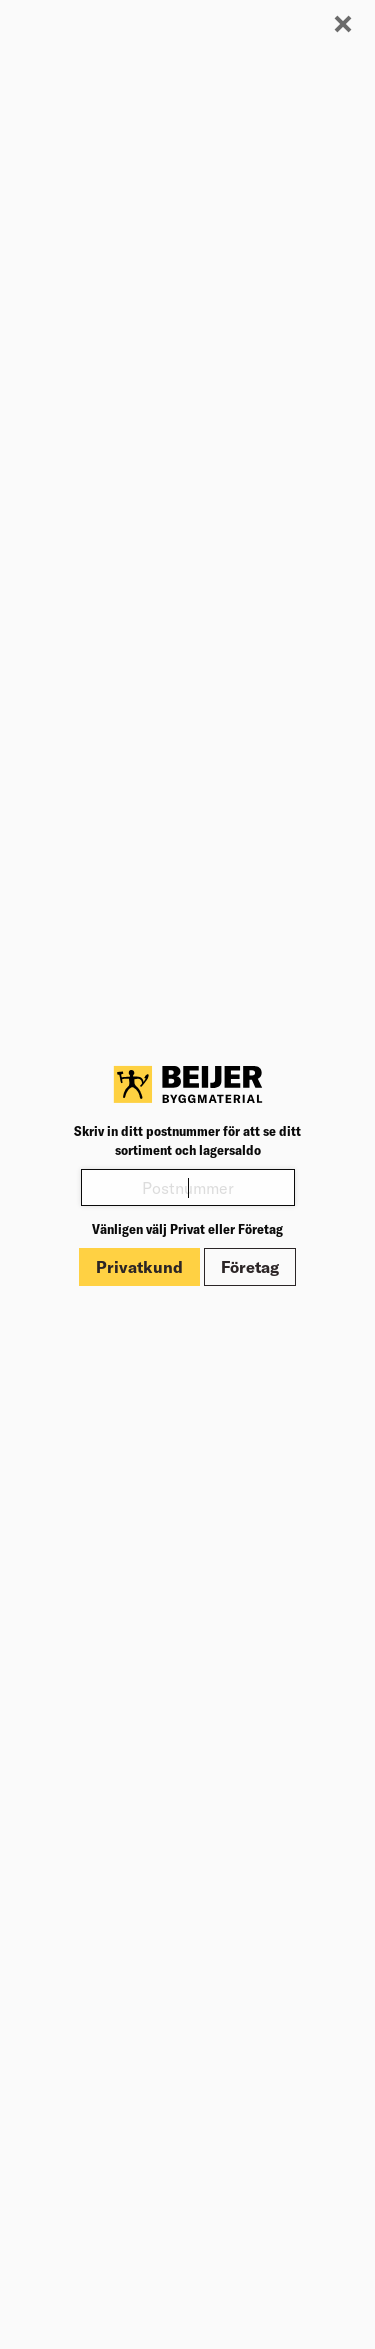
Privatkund (139, 1267)
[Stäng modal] (343, 25)
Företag (250, 1267)
